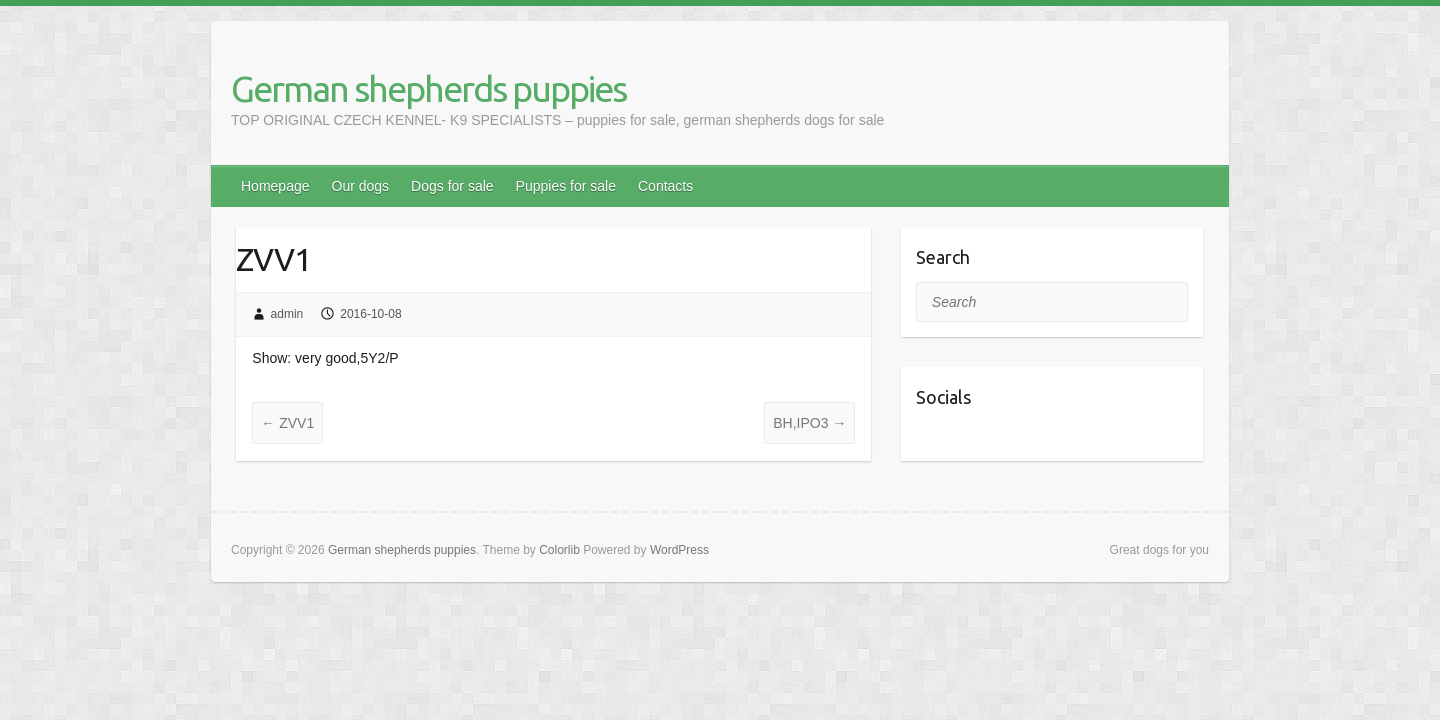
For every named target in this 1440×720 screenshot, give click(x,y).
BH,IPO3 (809, 423)
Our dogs (361, 186)
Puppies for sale (566, 186)
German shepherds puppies (428, 88)
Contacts (665, 186)
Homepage (275, 186)
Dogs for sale (452, 186)
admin (287, 314)
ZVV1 (287, 423)
